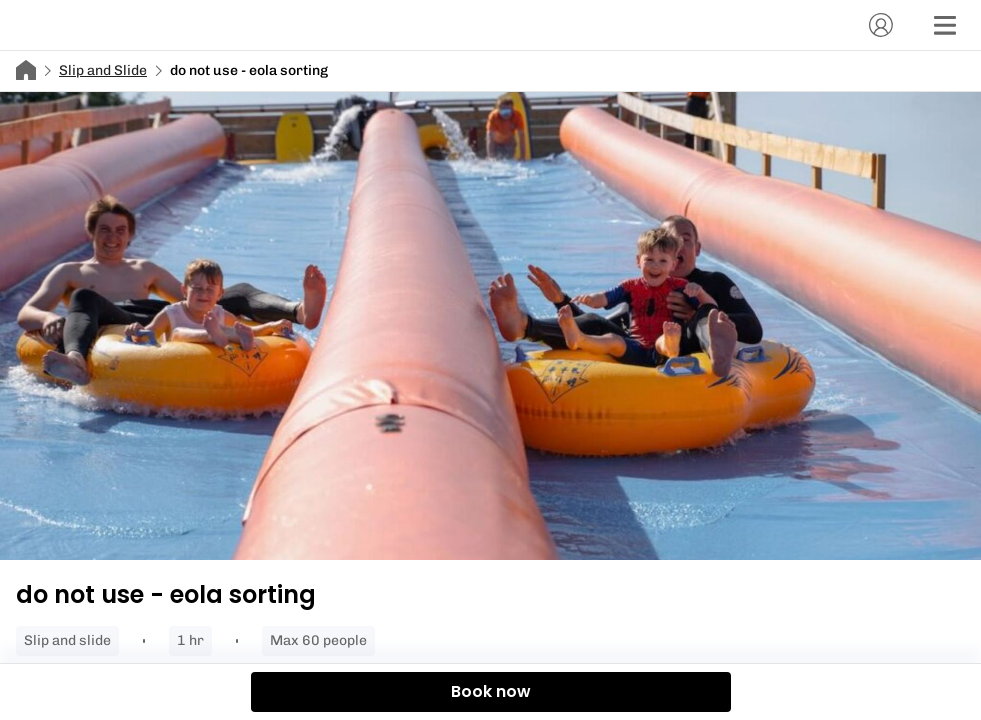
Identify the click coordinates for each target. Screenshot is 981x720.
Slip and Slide (103, 70)
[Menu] (945, 25)
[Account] (881, 25)
